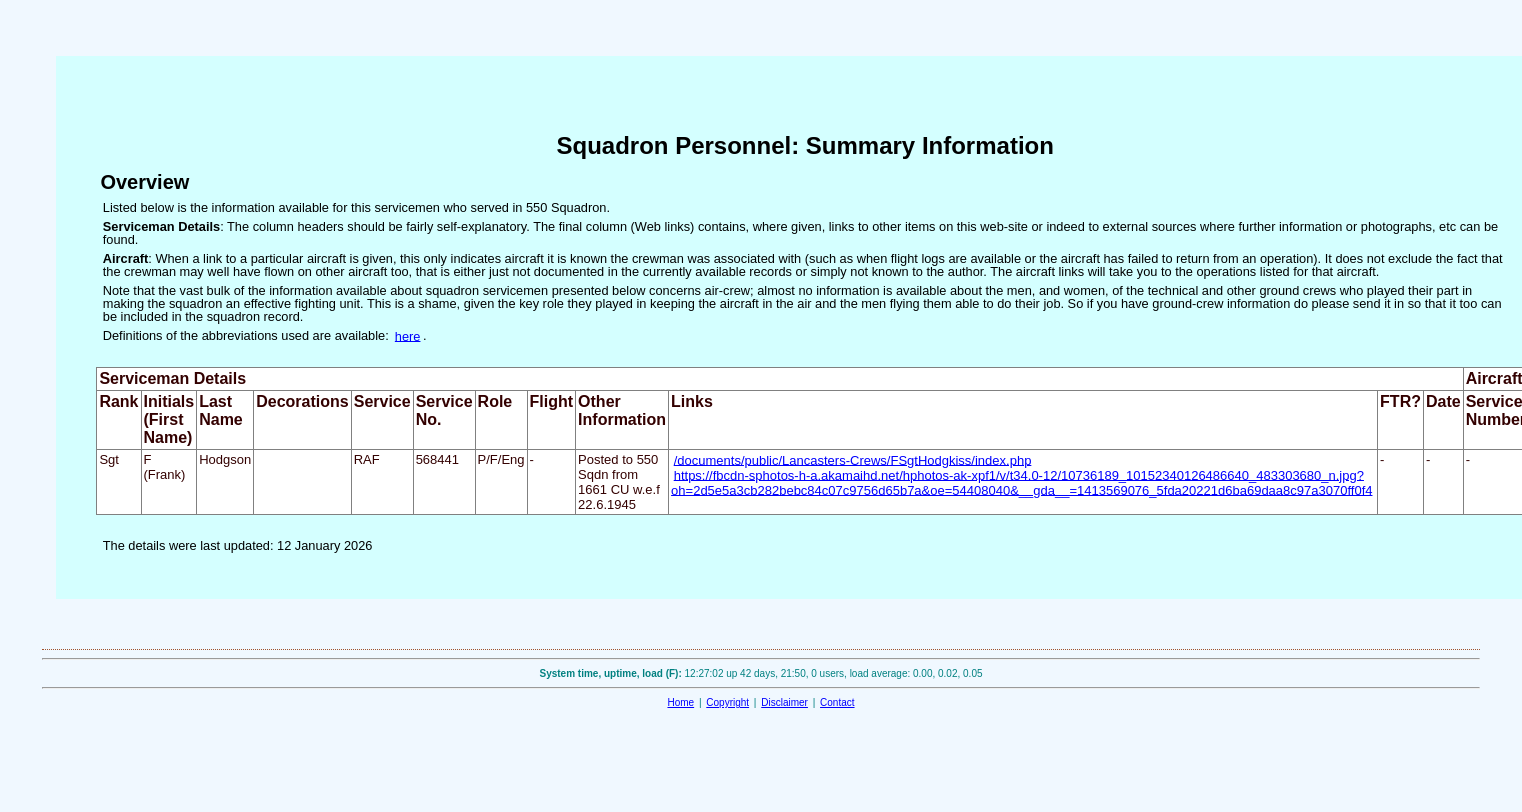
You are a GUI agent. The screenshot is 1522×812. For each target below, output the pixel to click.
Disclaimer (784, 702)
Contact (837, 702)
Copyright (727, 702)
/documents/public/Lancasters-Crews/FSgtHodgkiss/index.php (853, 459)
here (408, 335)
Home (680, 702)
